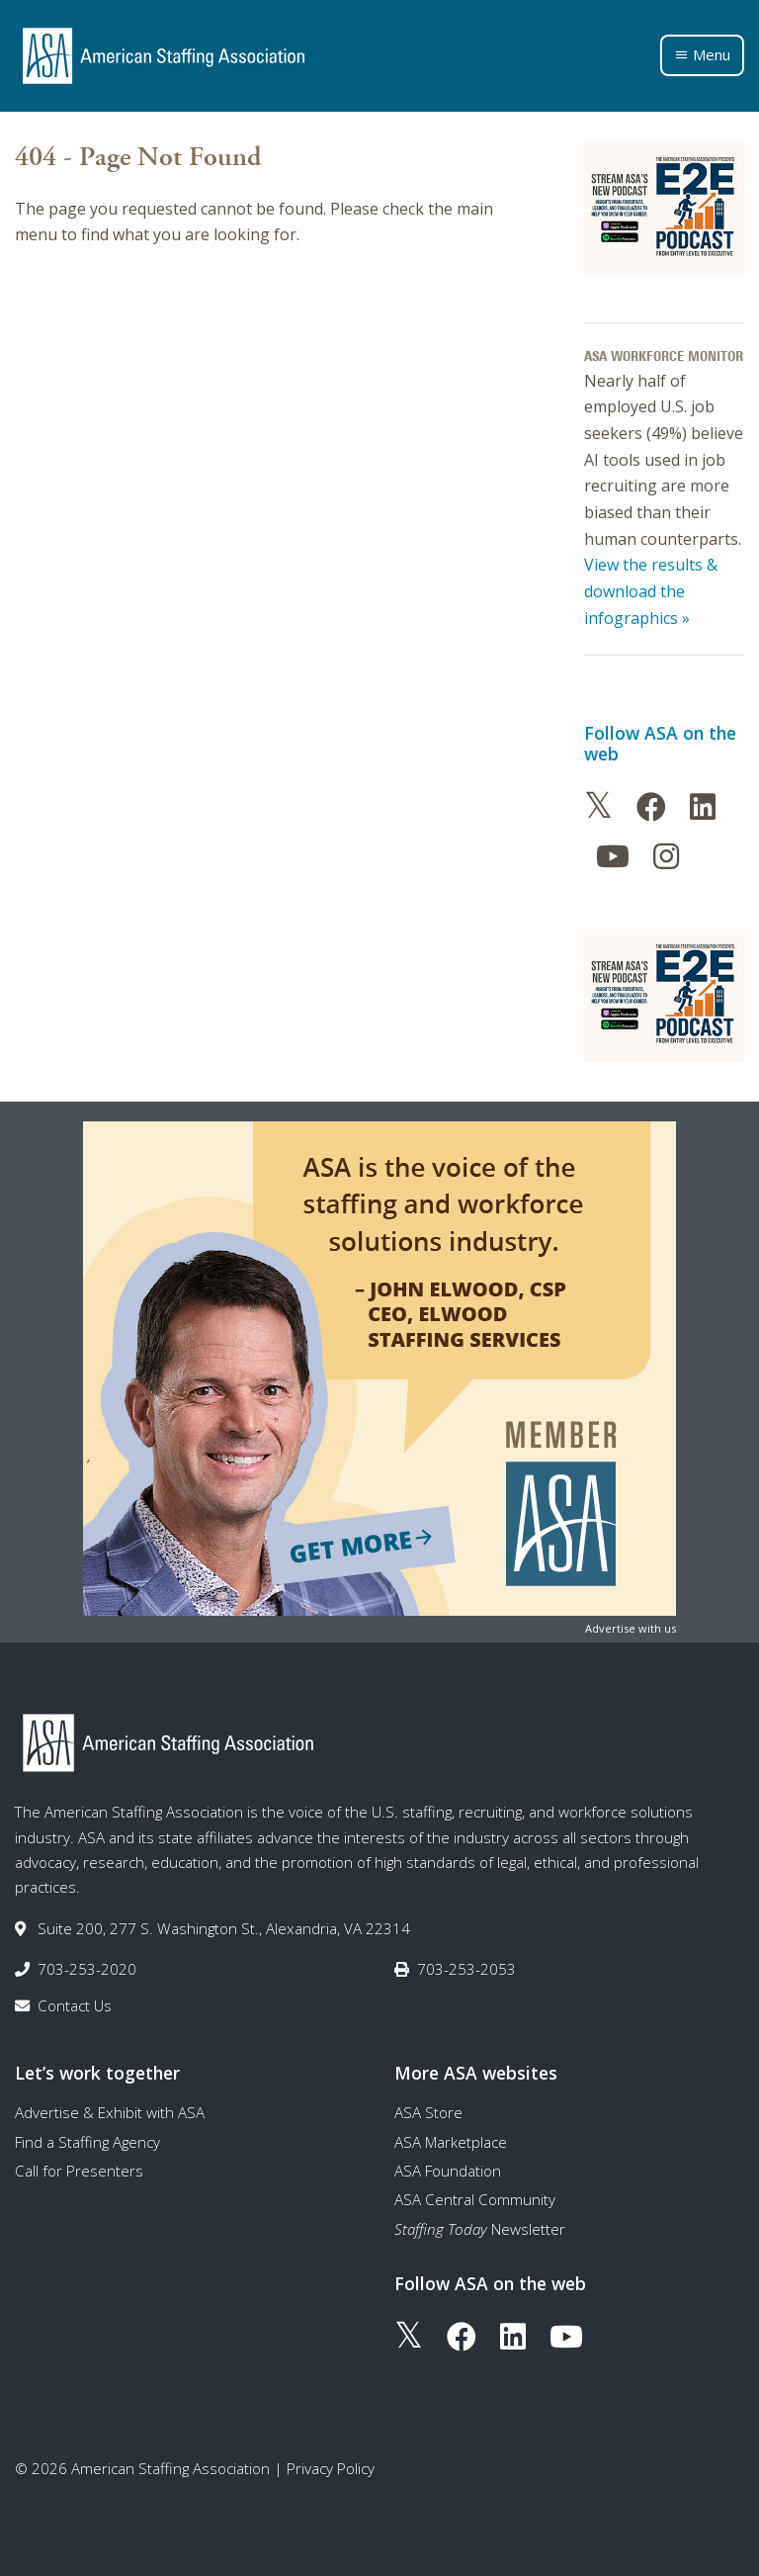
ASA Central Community (474, 2199)
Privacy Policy (331, 2468)
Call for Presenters (79, 2170)
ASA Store (428, 2112)
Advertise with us (630, 1628)
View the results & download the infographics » (650, 591)
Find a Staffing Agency (87, 2142)
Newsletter (479, 2229)
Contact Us (75, 2005)
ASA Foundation (447, 2170)
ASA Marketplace (450, 2142)
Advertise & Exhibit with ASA (110, 2112)
